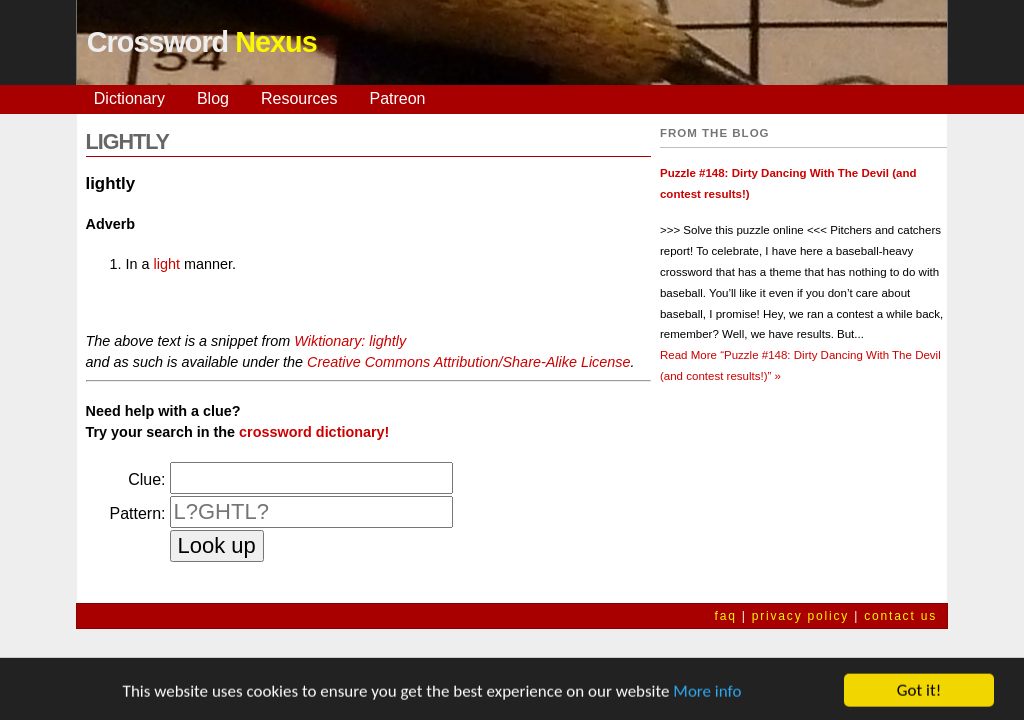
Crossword (202, 42)
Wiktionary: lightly (350, 341)
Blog (213, 98)
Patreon (397, 98)
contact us (900, 616)
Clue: (146, 479)
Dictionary (129, 98)
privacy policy (800, 616)
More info (707, 695)
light (167, 264)
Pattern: (137, 513)
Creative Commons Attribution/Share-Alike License (468, 362)
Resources (299, 98)
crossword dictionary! (314, 432)
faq (726, 616)
